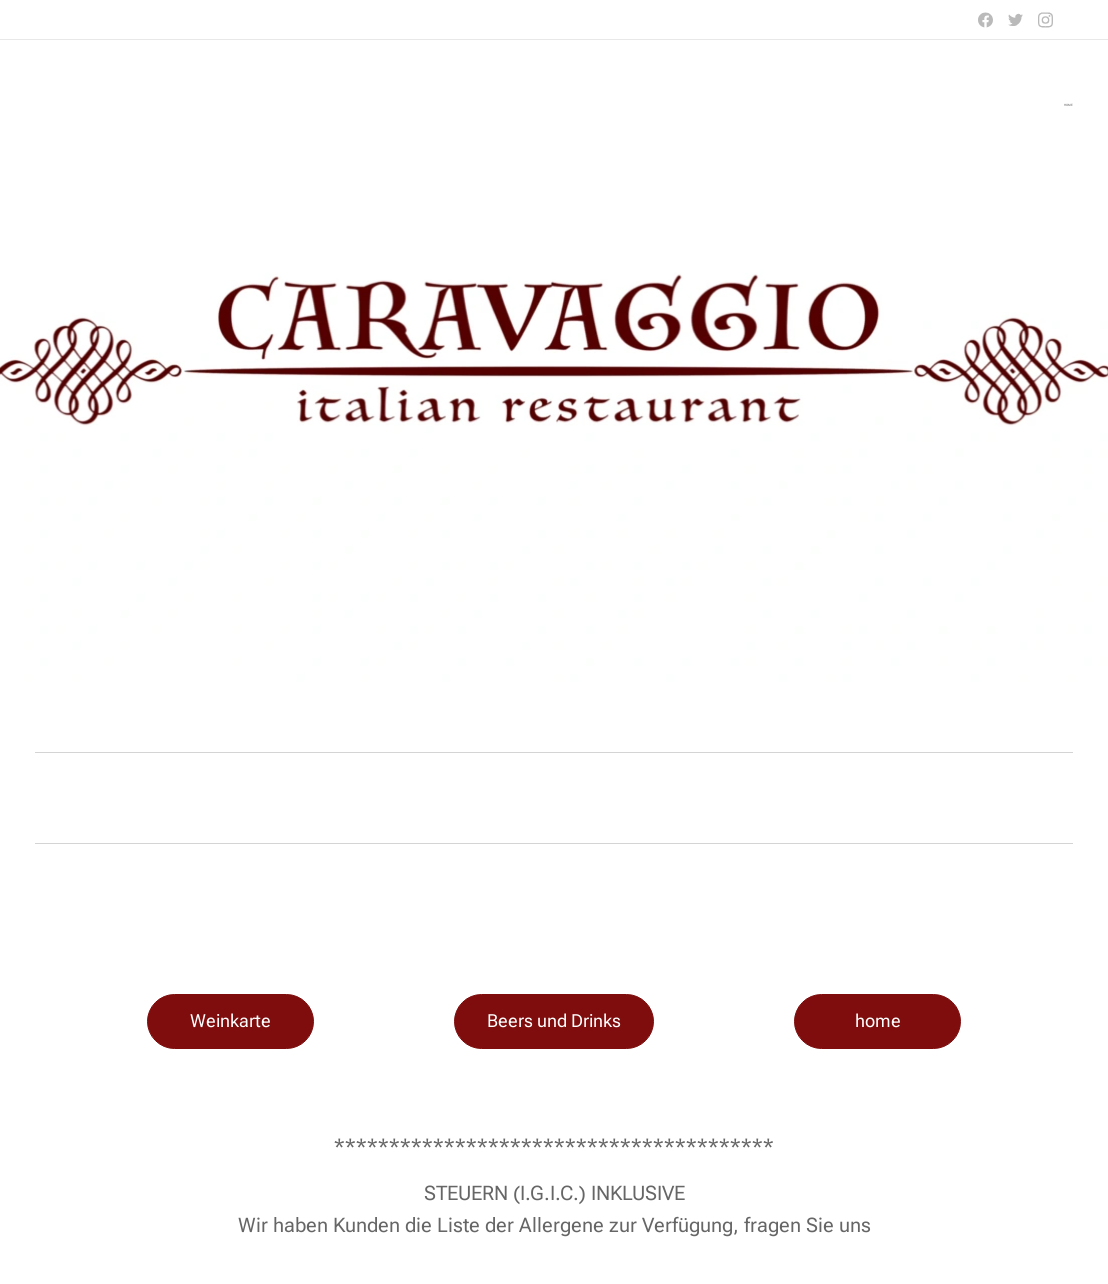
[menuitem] (1070, 105)
